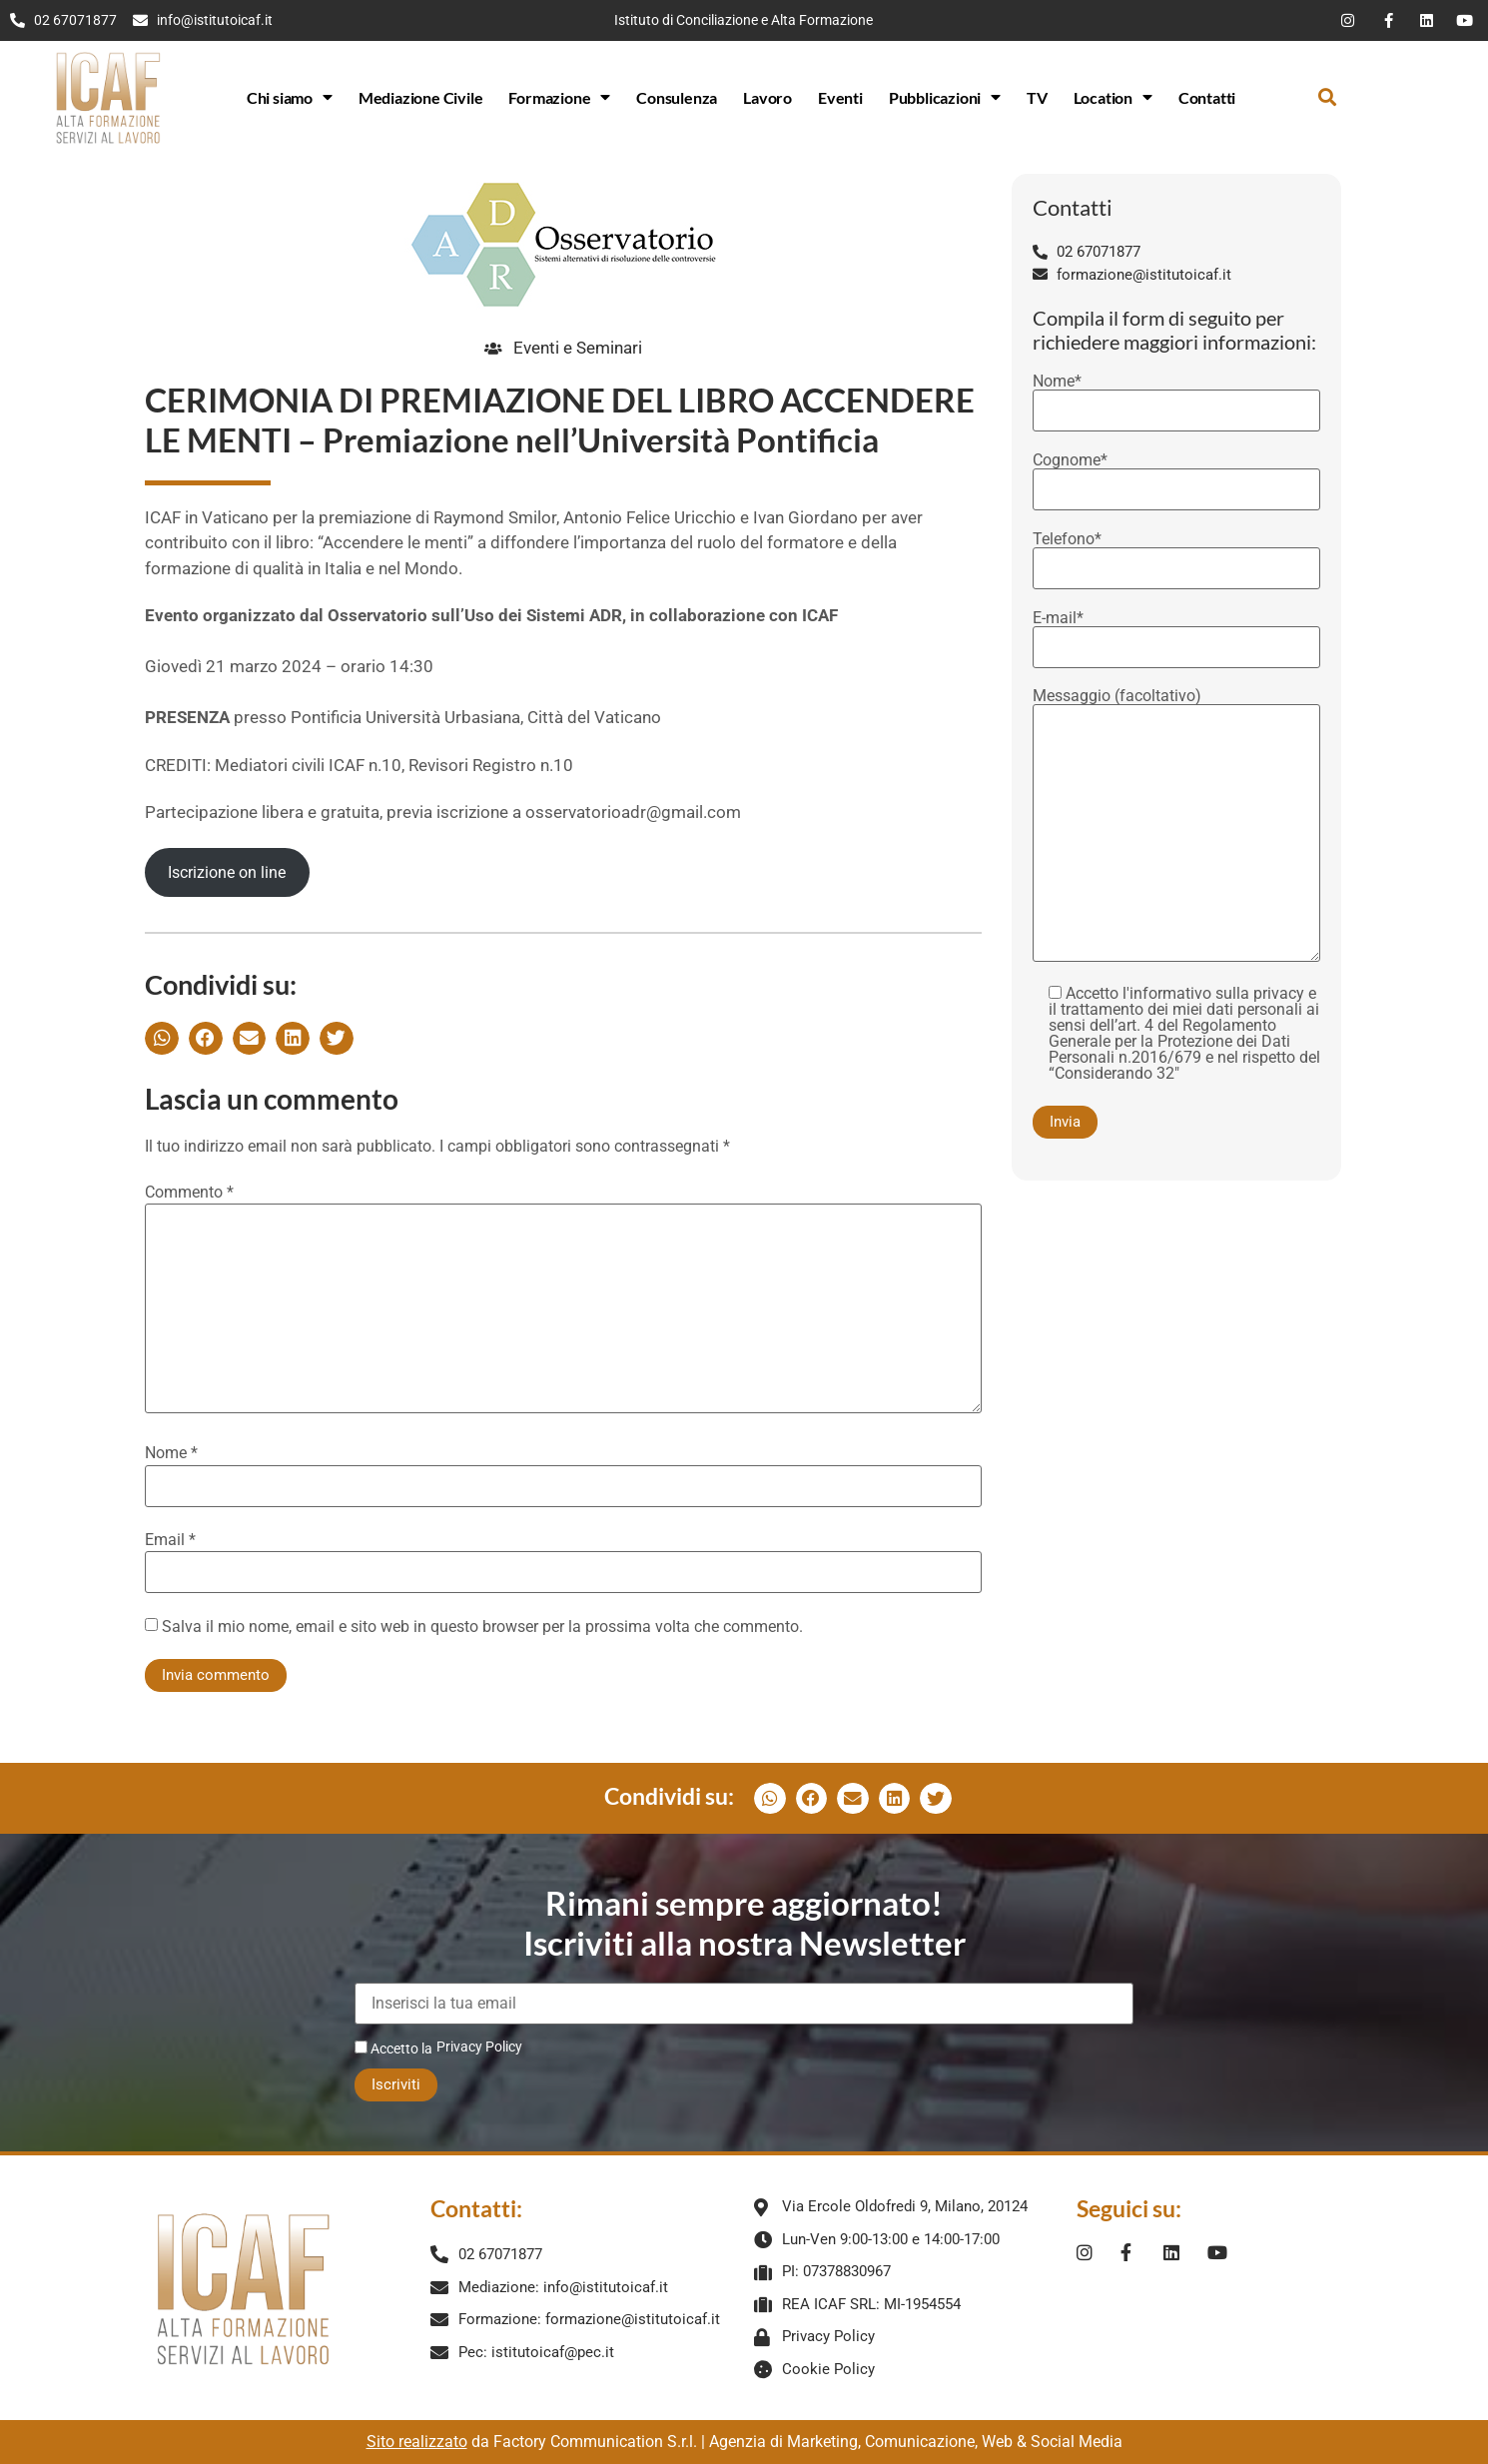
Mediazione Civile (421, 97)
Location (1113, 97)
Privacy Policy (479, 2046)
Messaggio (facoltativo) (1176, 826)
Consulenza (676, 97)
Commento (189, 1193)
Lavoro (767, 97)
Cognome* (1176, 475)
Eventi (840, 97)
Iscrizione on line (227, 872)
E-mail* (1176, 633)
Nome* (1176, 396)
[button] (1327, 97)
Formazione (559, 97)
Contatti (1206, 97)
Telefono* (1176, 554)
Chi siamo (290, 97)
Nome (171, 1453)
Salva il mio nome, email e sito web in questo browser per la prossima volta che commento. (482, 1627)
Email (170, 1540)
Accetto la (393, 2048)
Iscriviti (396, 2084)
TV (1037, 97)
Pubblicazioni (945, 97)
